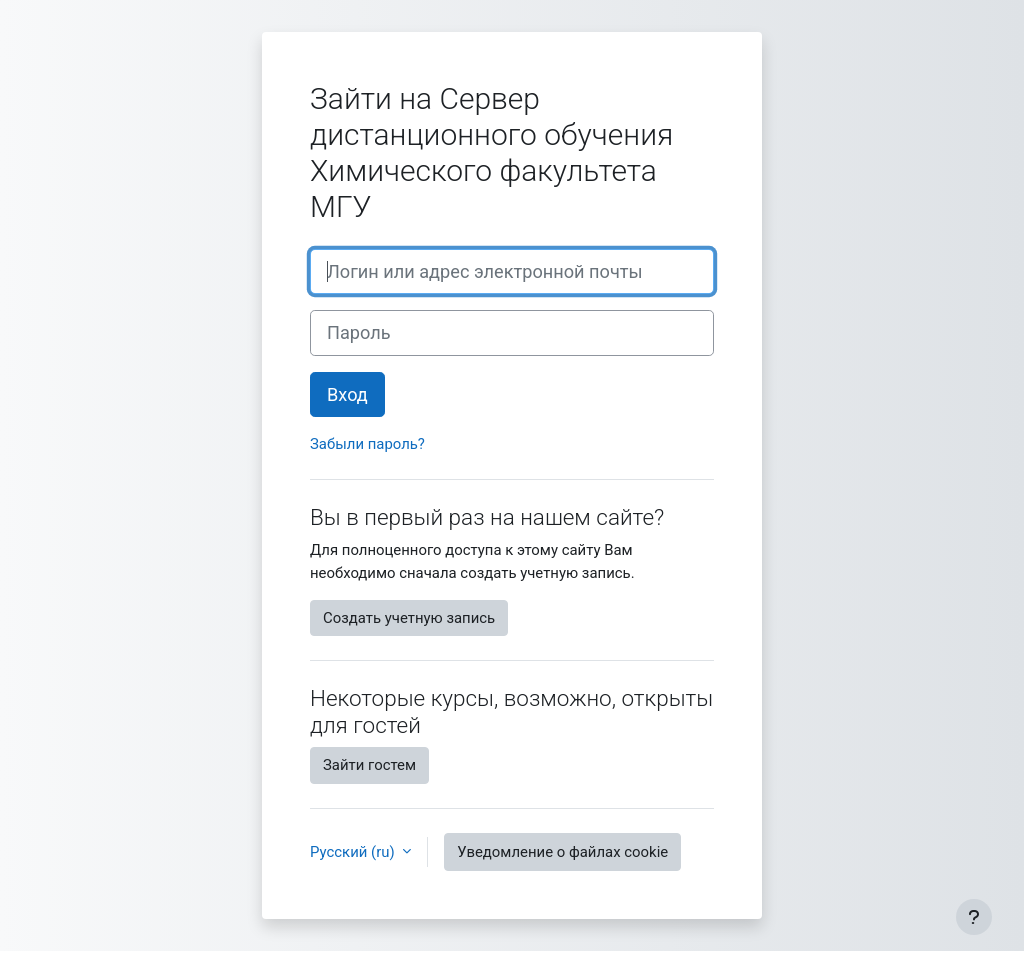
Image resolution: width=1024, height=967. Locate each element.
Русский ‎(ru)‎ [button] (354, 852)
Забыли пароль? (367, 444)
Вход (347, 394)
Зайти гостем (369, 765)
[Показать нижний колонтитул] (974, 917)
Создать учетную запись (409, 618)
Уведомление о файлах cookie (562, 852)
